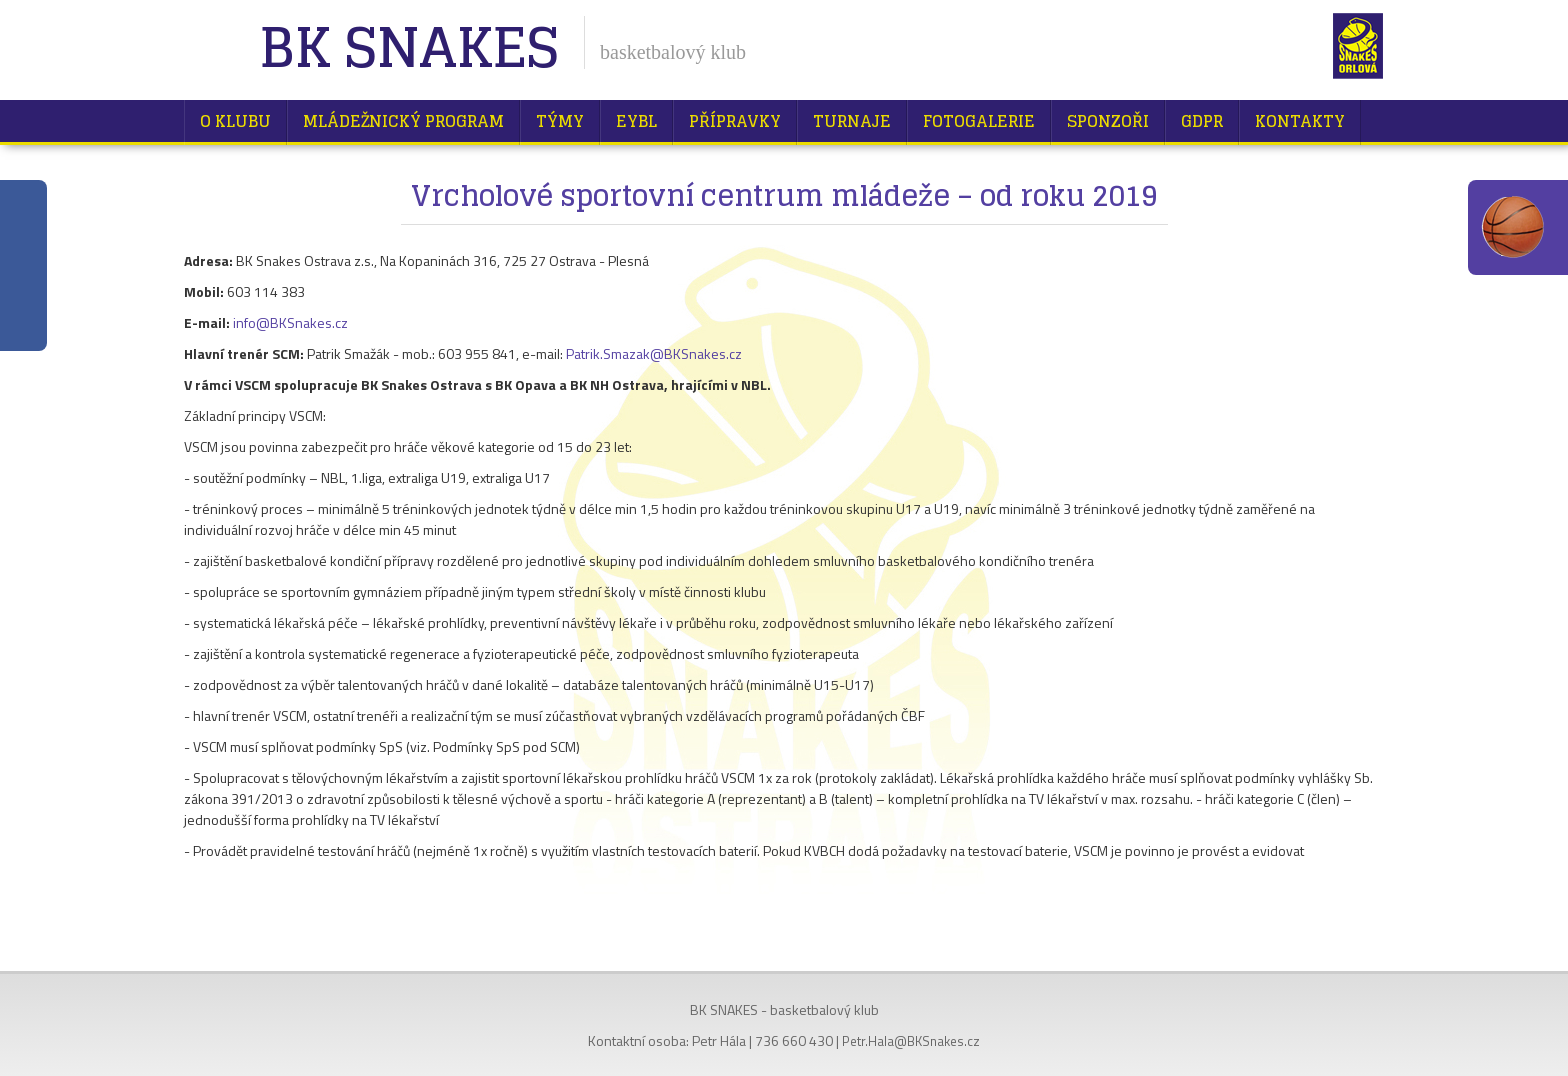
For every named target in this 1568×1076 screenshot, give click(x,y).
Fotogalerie (979, 121)
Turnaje (852, 121)
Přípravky (735, 121)
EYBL (636, 121)
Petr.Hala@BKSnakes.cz (911, 1041)
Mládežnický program (403, 121)
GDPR (1202, 121)
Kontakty (1300, 121)
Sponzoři (1108, 121)
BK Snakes (408, 49)
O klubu (235, 121)
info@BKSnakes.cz (290, 322)
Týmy (560, 121)
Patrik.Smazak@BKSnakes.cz (654, 353)
